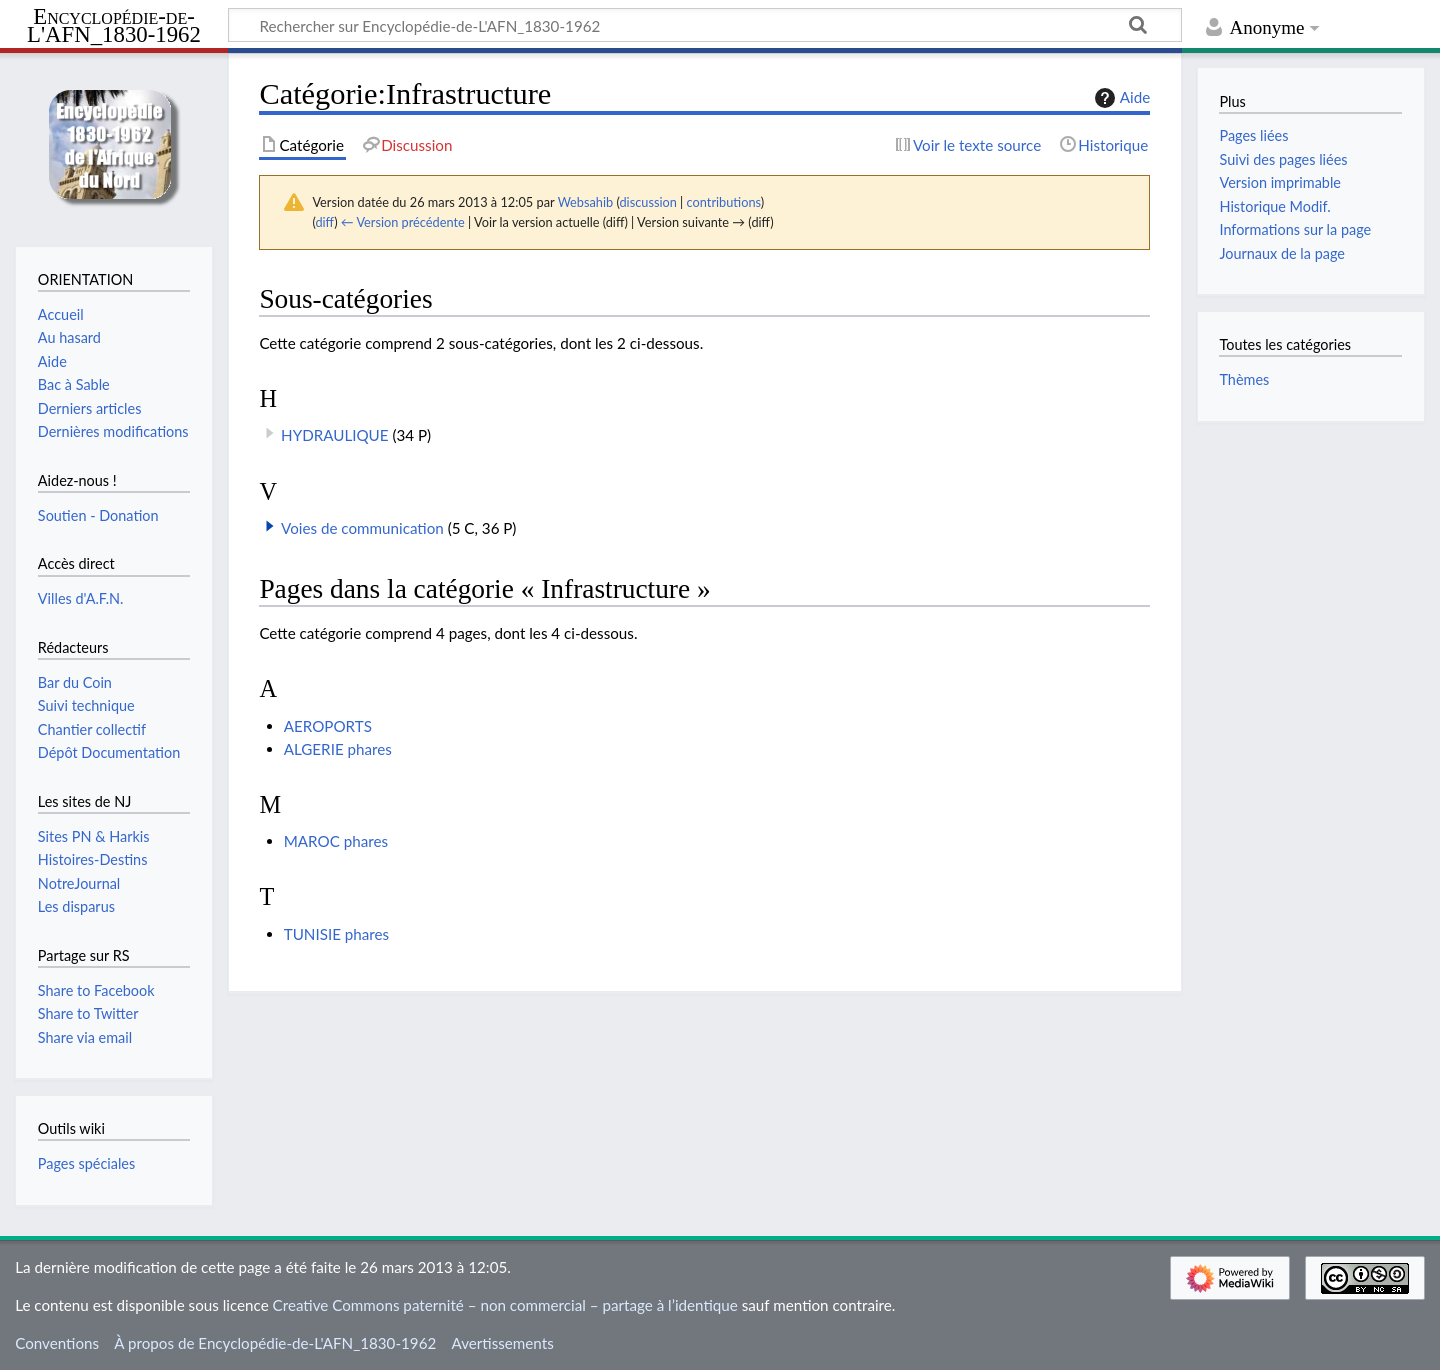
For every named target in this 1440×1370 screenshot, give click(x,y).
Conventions (57, 1343)
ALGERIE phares (338, 749)
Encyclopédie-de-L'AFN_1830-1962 (114, 26)
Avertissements (502, 1343)
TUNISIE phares (336, 934)
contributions (724, 202)
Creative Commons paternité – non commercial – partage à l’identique (505, 1305)
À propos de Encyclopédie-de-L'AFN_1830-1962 (275, 1343)
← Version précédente (403, 222)
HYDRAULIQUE (335, 435)
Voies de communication (362, 528)
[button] (270, 526)
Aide (1120, 98)
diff (324, 222)
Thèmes (1244, 379)
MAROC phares (336, 841)
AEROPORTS (328, 726)
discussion (647, 202)
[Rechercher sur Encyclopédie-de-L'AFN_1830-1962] (705, 25)
